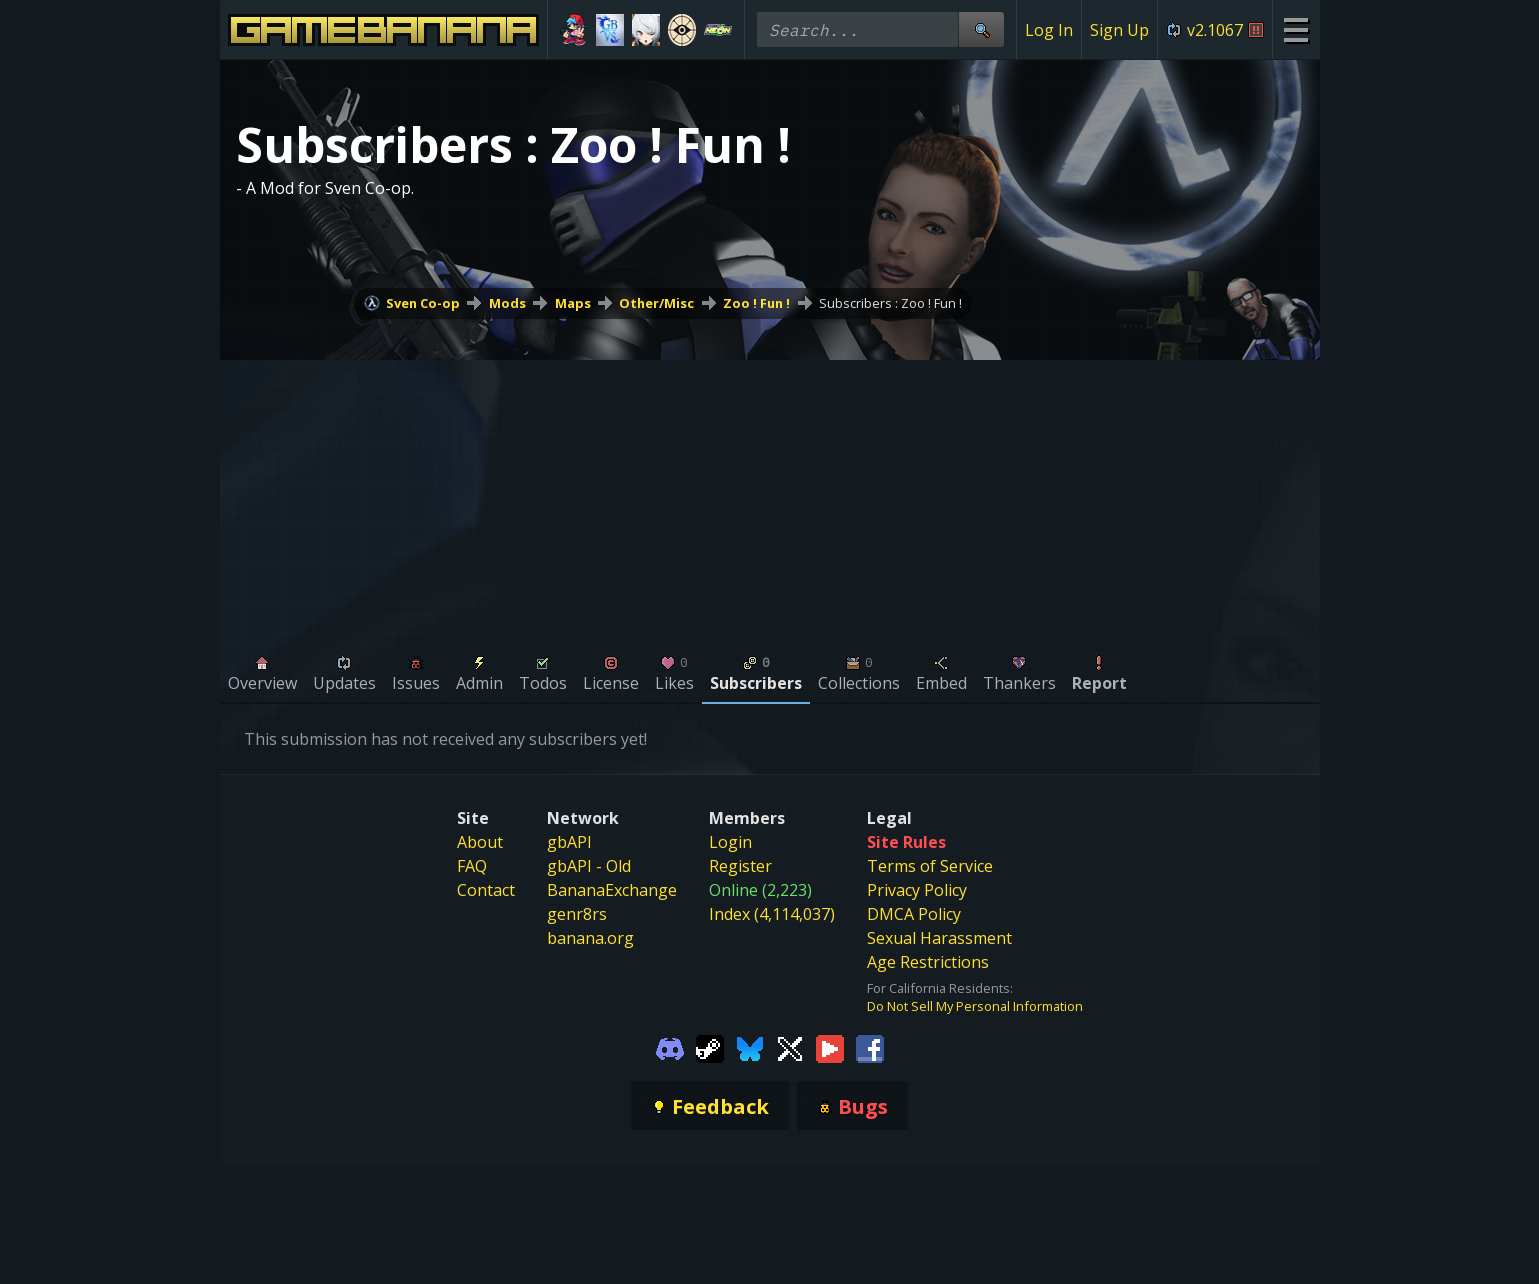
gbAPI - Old (589, 866)
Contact (486, 890)
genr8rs (577, 914)
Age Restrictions (928, 962)
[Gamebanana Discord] (670, 1047)
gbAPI (569, 842)
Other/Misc (656, 303)
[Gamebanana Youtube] (830, 1047)
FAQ (472, 866)
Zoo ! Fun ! (756, 303)
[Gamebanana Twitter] (790, 1047)
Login (730, 842)
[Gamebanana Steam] (710, 1047)
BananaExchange (612, 890)
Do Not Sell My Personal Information (975, 1006)
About (480, 842)
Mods (507, 303)
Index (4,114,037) (772, 914)
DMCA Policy (914, 914)
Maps (573, 303)
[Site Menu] (1295, 29)
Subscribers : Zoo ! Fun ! (890, 303)
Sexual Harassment (939, 938)
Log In (1049, 30)
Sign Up (1119, 30)
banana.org (590, 938)
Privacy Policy (917, 890)
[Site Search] (981, 29)
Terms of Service (930, 866)
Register (740, 866)
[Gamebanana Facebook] (870, 1047)
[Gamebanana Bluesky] (750, 1047)
